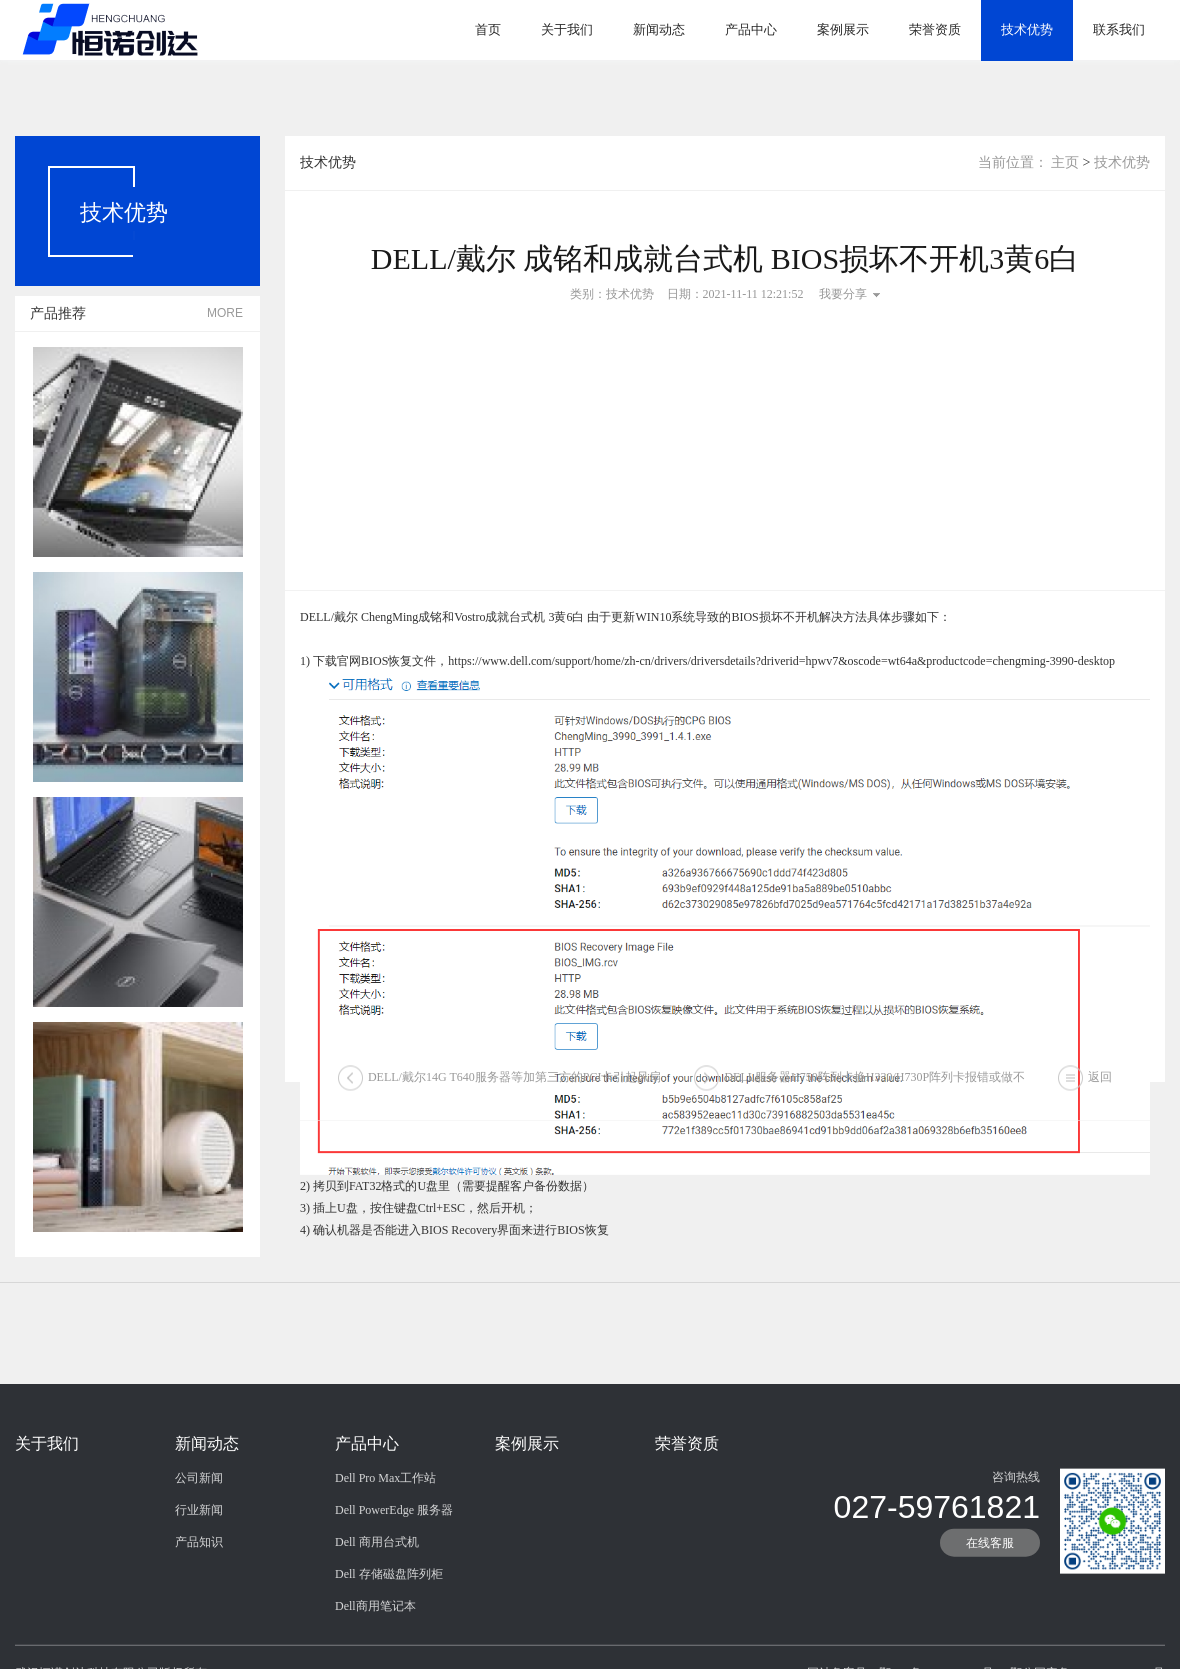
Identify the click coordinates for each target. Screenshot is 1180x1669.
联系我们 (1119, 29)
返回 (1100, 1088)
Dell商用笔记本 (375, 1649)
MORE (225, 313)
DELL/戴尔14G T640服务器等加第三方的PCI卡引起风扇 (514, 1088)
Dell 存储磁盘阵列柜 (389, 1617)
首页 (488, 29)
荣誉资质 (935, 29)
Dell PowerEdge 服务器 (394, 1553)
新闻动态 (659, 29)
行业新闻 (199, 1553)
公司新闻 (199, 1521)
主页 (1065, 162)
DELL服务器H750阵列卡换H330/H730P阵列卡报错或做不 (874, 1088)
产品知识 (199, 1585)
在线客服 (990, 1586)
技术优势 (1027, 29)
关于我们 (567, 29)
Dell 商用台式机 (377, 1585)
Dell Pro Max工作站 (385, 1521)
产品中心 (751, 29)
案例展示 (843, 29)
